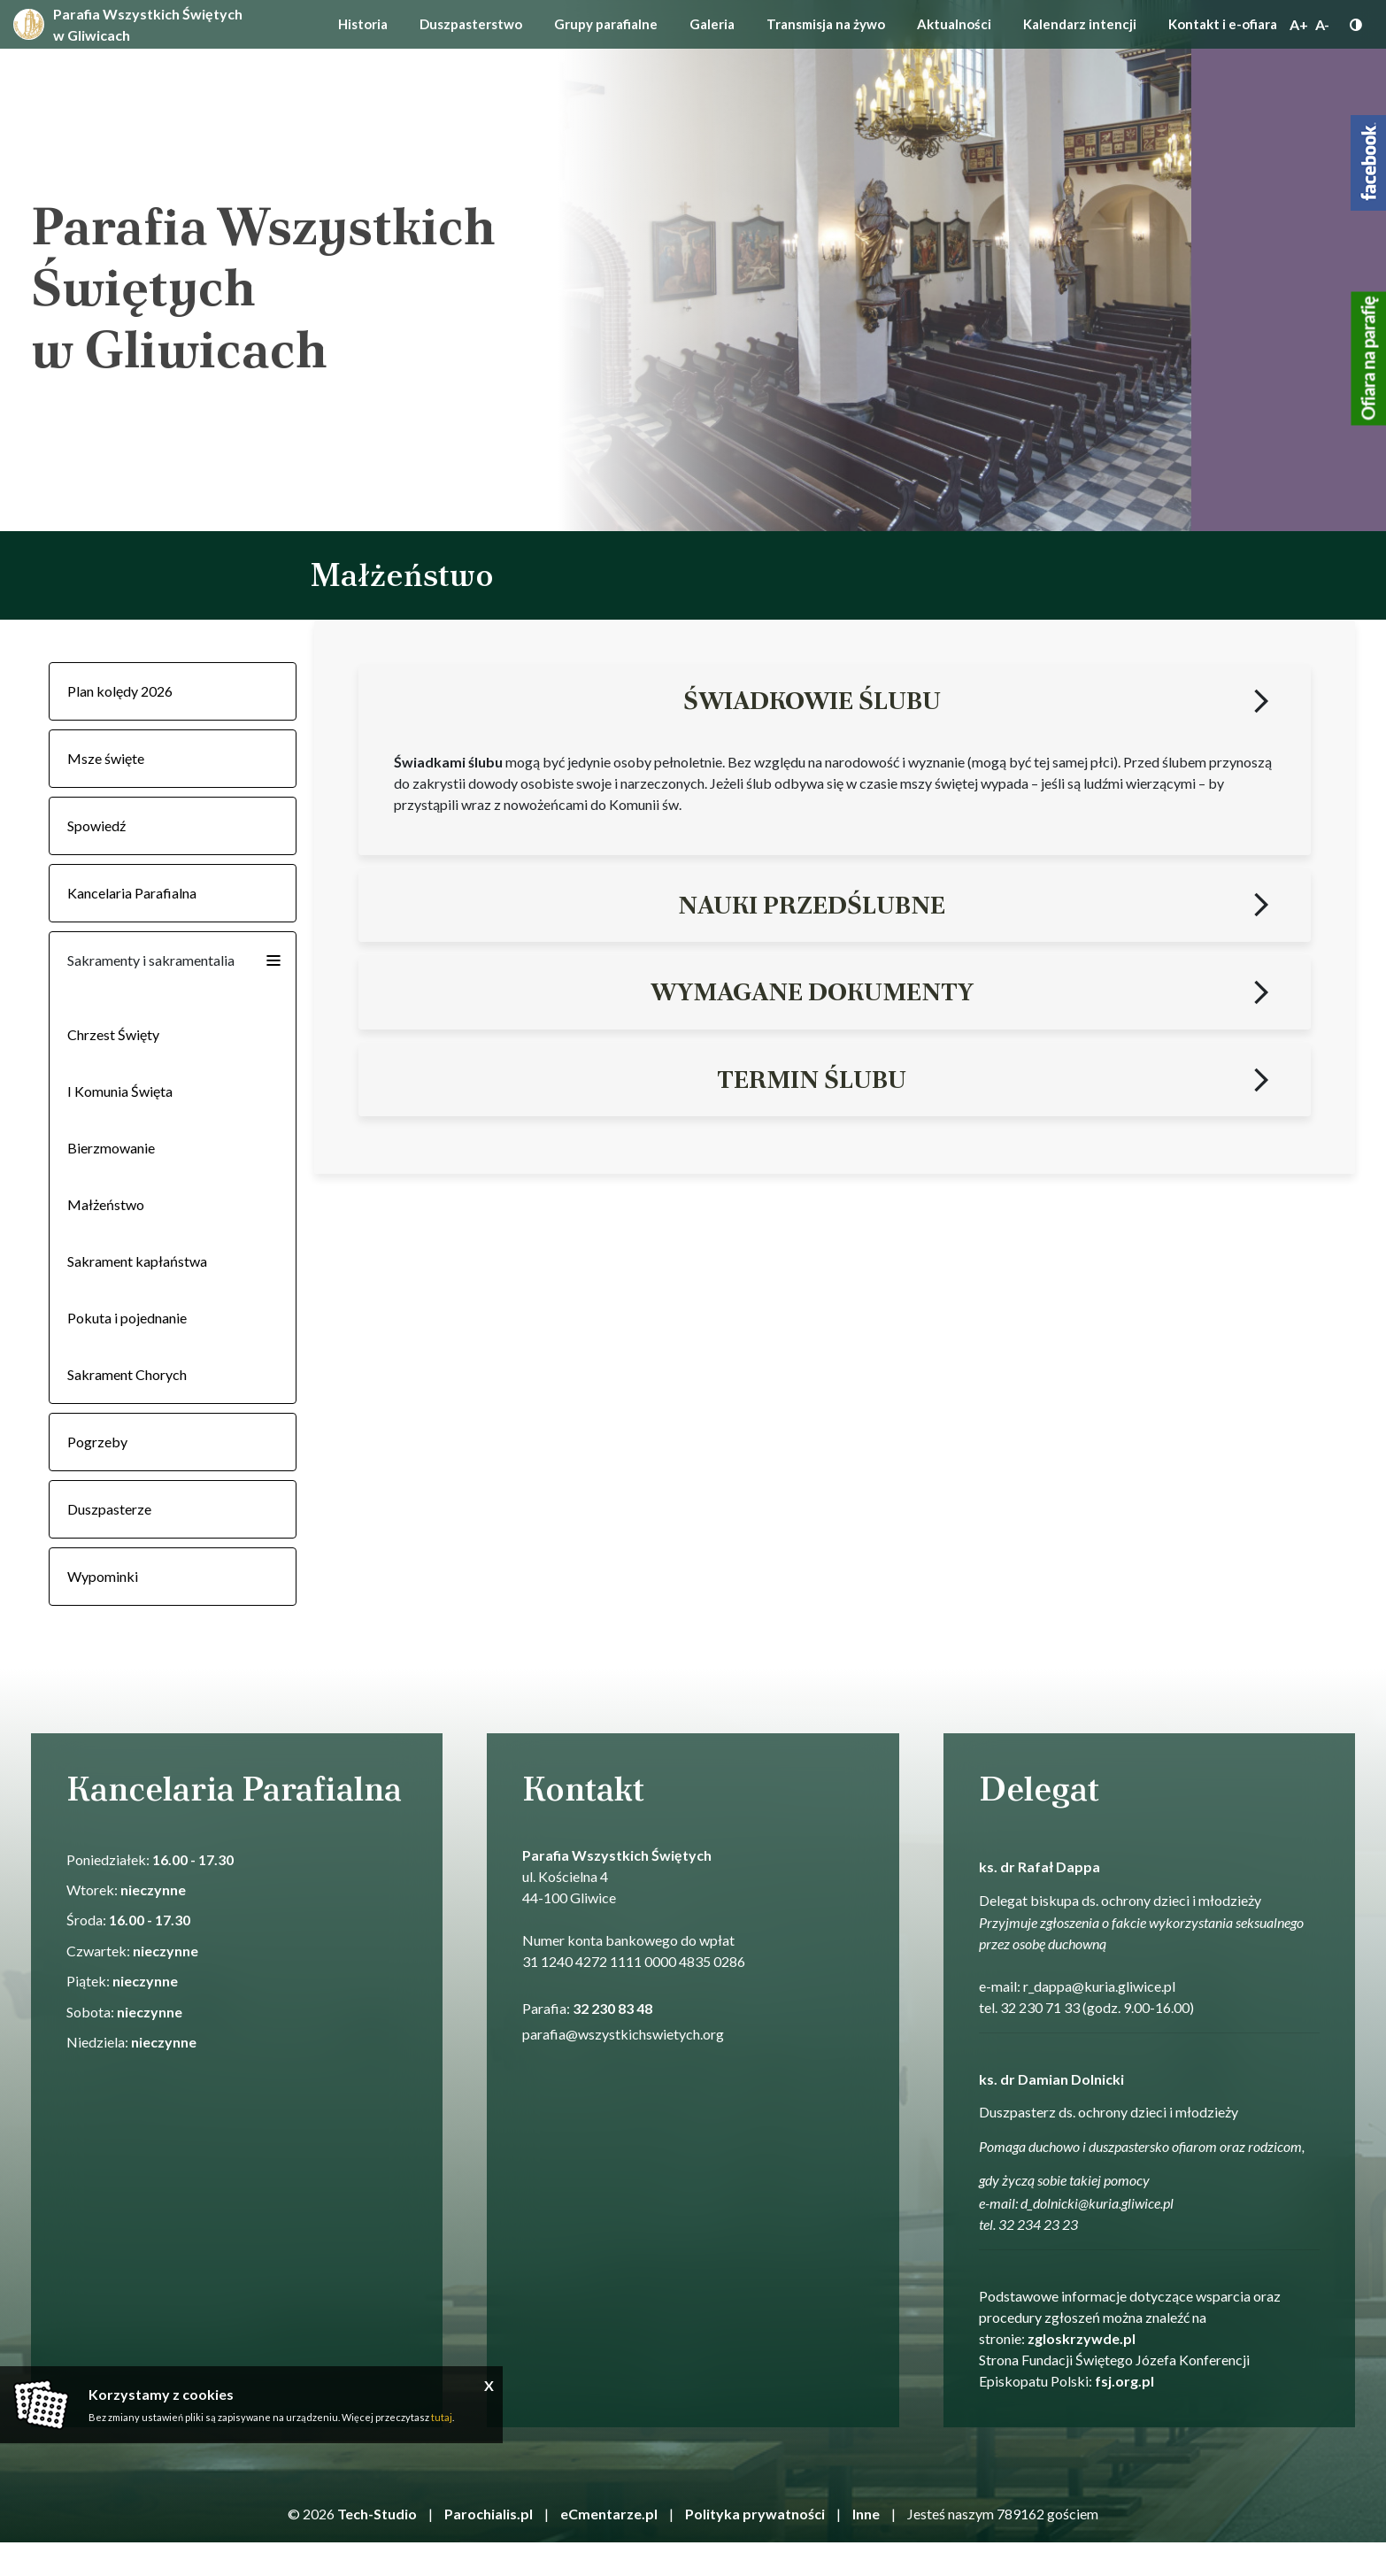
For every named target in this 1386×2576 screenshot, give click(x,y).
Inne (866, 2513)
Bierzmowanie (111, 1147)
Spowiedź (96, 825)
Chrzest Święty (113, 1034)
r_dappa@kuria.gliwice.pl (1099, 1986)
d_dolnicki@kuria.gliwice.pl (1097, 2202)
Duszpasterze (109, 1508)
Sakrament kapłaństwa (137, 1261)
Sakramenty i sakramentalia (151, 960)
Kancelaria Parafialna (131, 892)
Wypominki (102, 1576)
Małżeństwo (105, 1204)
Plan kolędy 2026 (120, 691)
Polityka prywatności (755, 2513)
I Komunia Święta (120, 1091)
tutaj (441, 2417)
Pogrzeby (97, 1441)
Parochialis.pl (488, 2513)
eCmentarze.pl (609, 2513)
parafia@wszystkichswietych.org (623, 2033)
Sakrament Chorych (127, 1374)
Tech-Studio (377, 2513)
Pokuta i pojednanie (127, 1317)
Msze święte (105, 758)
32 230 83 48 (612, 2008)
